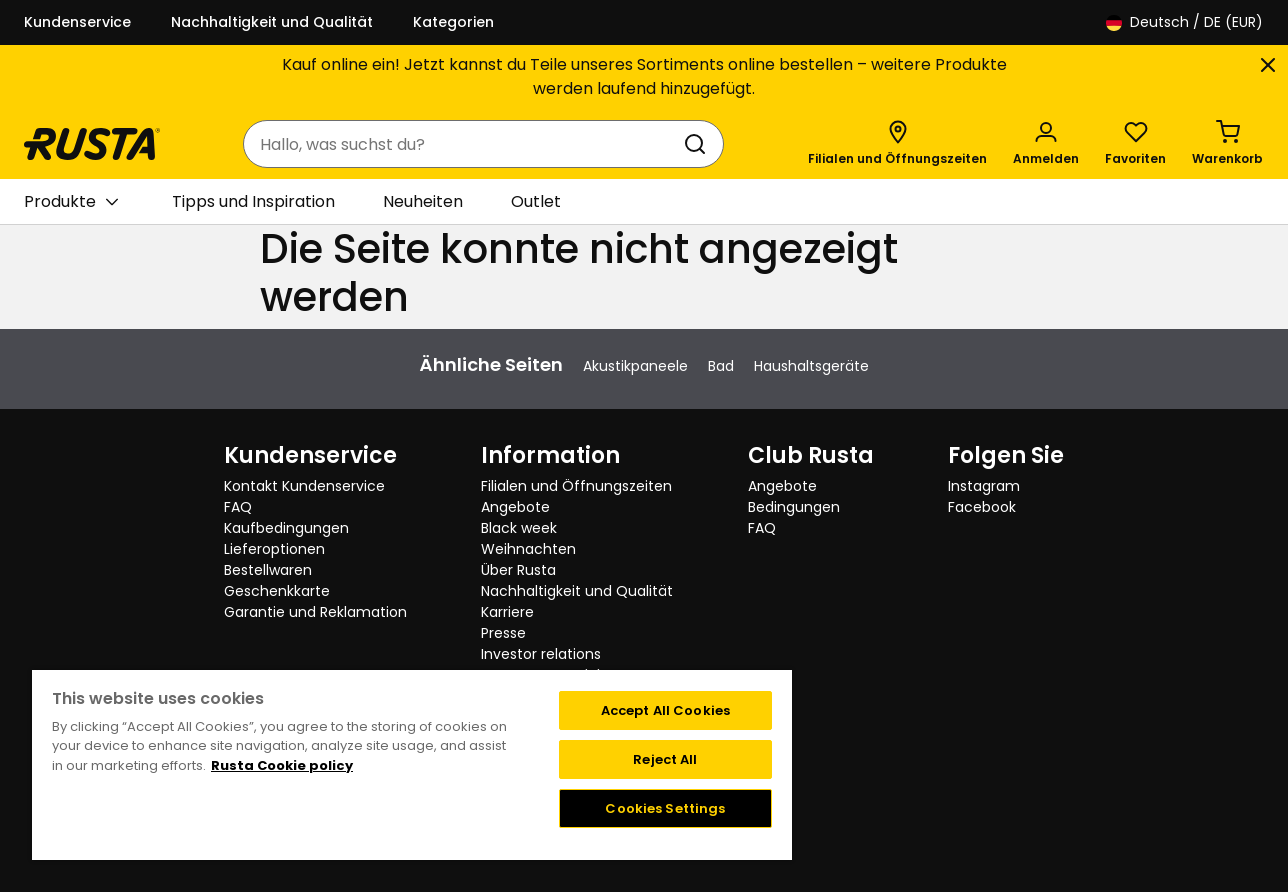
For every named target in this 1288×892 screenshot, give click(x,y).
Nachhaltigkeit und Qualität (272, 22)
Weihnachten (528, 549)
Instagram (984, 486)
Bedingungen (794, 507)
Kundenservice (77, 22)
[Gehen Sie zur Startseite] (92, 144)
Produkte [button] (71, 202)
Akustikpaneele (635, 366)
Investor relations (541, 654)
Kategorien (453, 22)
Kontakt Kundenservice (304, 486)
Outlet (536, 201)
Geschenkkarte (277, 591)
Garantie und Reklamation (315, 612)
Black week (519, 528)
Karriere (507, 612)
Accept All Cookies (665, 710)
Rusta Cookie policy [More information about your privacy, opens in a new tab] (282, 765)
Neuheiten (423, 201)
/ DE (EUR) (1184, 22)
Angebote (515, 507)
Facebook (982, 507)
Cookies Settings (665, 808)
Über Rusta (518, 570)
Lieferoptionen (274, 549)
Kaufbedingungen (286, 528)
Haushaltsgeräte (811, 366)
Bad (721, 366)
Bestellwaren (268, 570)
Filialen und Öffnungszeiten (576, 486)
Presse (503, 633)
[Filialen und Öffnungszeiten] (897, 144)
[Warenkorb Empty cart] (1227, 144)
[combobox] (463, 144)
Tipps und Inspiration (253, 201)
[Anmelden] (1046, 144)
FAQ (238, 507)
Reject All (665, 759)
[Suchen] (699, 144)
